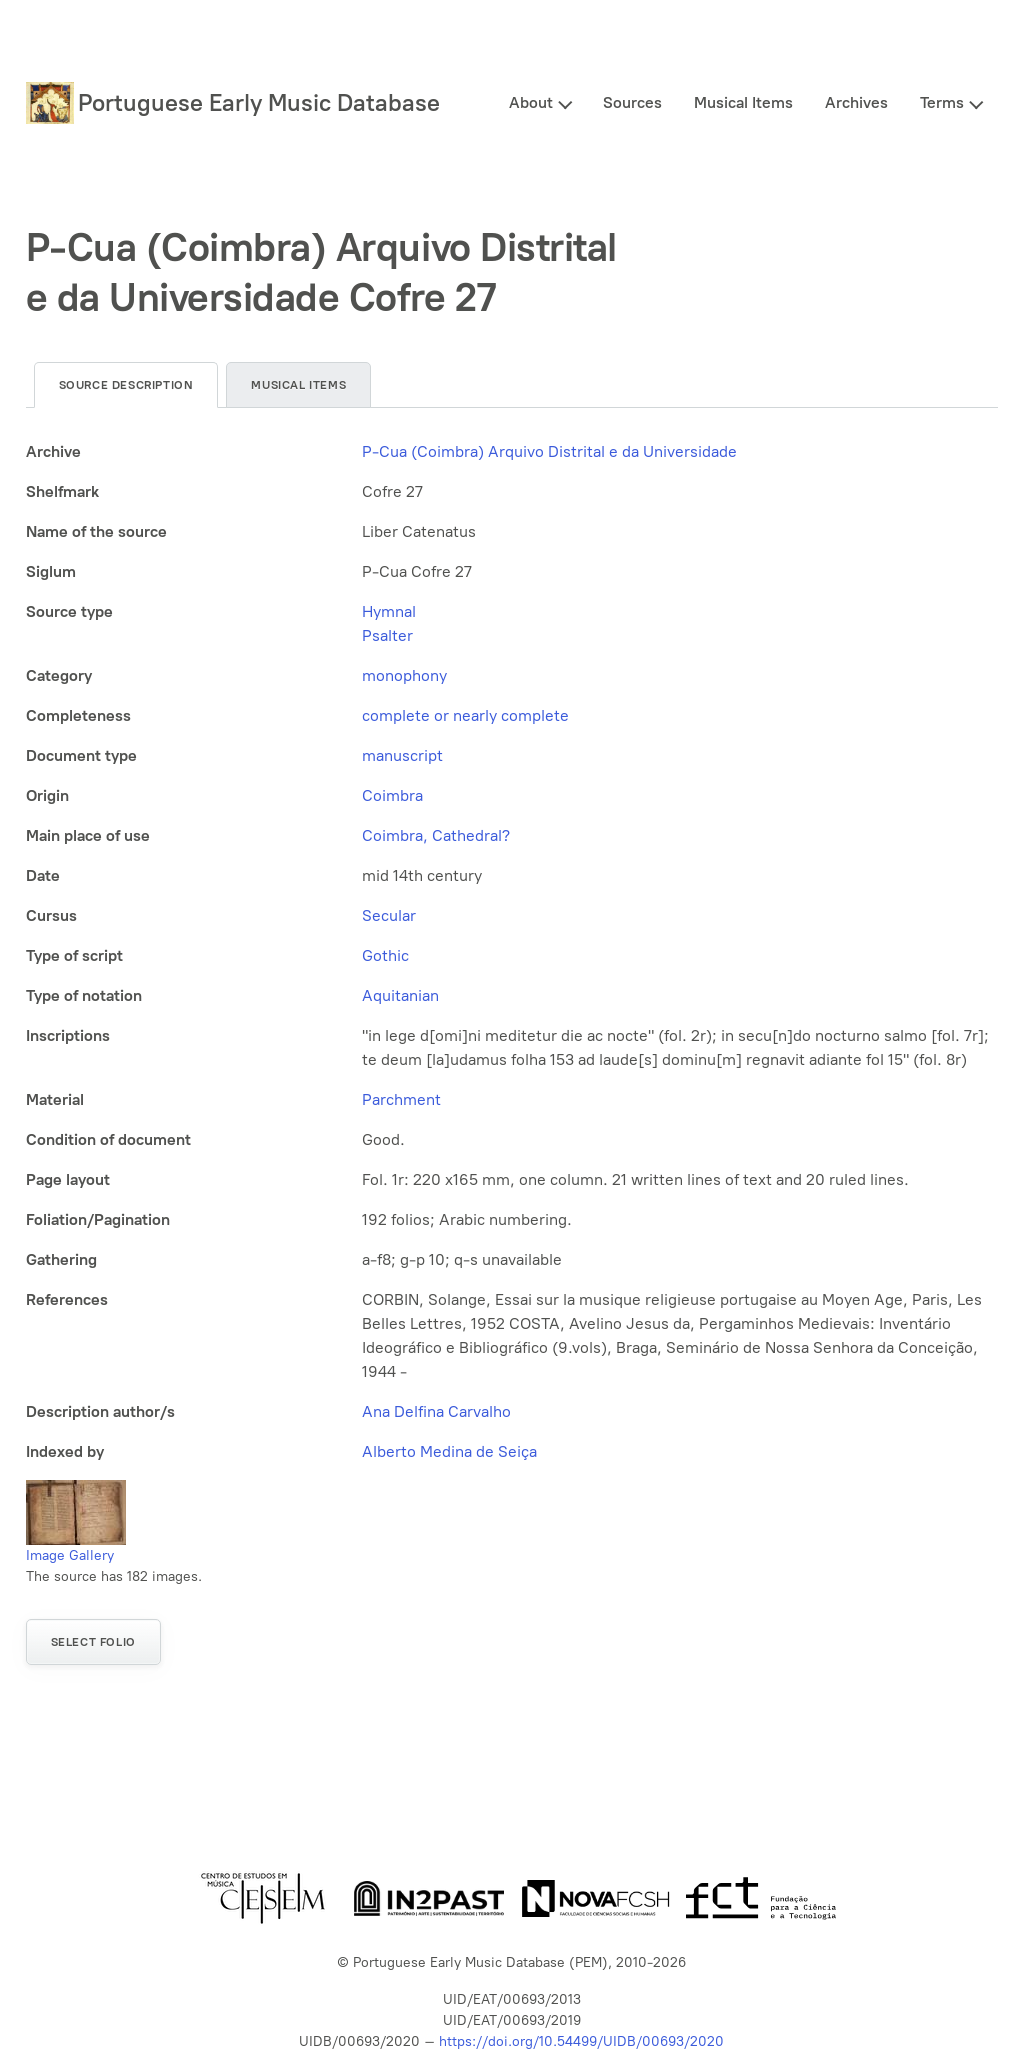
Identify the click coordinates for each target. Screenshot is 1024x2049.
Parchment (401, 1099)
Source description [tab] (126, 385)
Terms (942, 102)
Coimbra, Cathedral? (436, 835)
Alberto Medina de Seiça (449, 1451)
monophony (404, 675)
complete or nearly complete (465, 715)
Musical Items (743, 102)
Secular (389, 915)
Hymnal (389, 611)
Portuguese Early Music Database (259, 102)
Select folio (93, 1642)
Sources (632, 102)
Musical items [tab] (298, 385)
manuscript (402, 755)
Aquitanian (400, 995)
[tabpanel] (512, 952)
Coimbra (392, 795)
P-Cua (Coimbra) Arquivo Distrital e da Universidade (549, 451)
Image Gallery (70, 1555)
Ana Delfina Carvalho (436, 1411)
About (531, 102)
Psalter (387, 635)
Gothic (385, 955)
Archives (856, 102)
